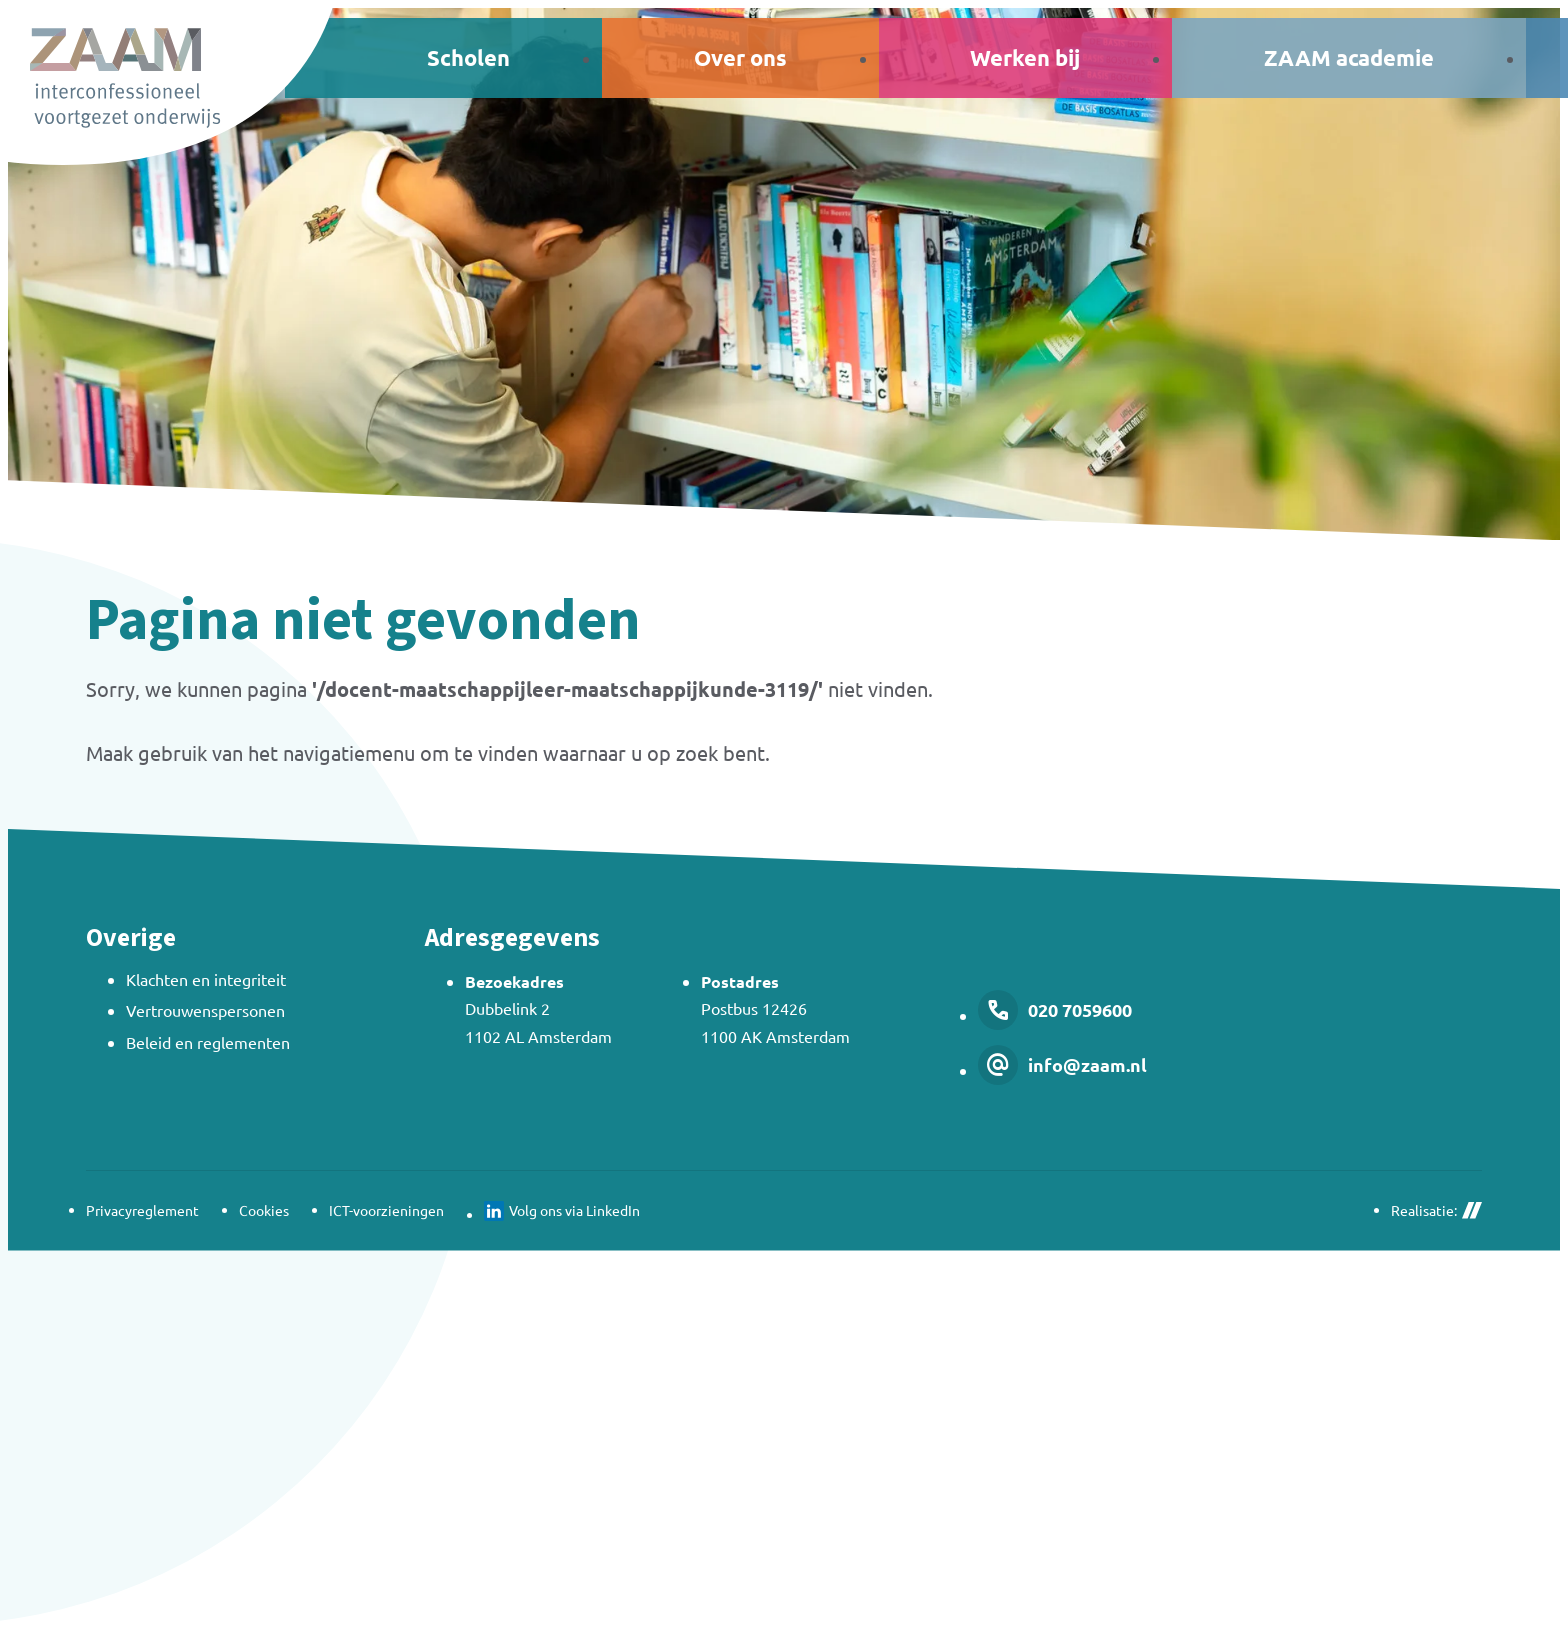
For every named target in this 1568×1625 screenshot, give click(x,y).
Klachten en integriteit (206, 979)
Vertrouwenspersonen (205, 1010)
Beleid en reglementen (208, 1042)
